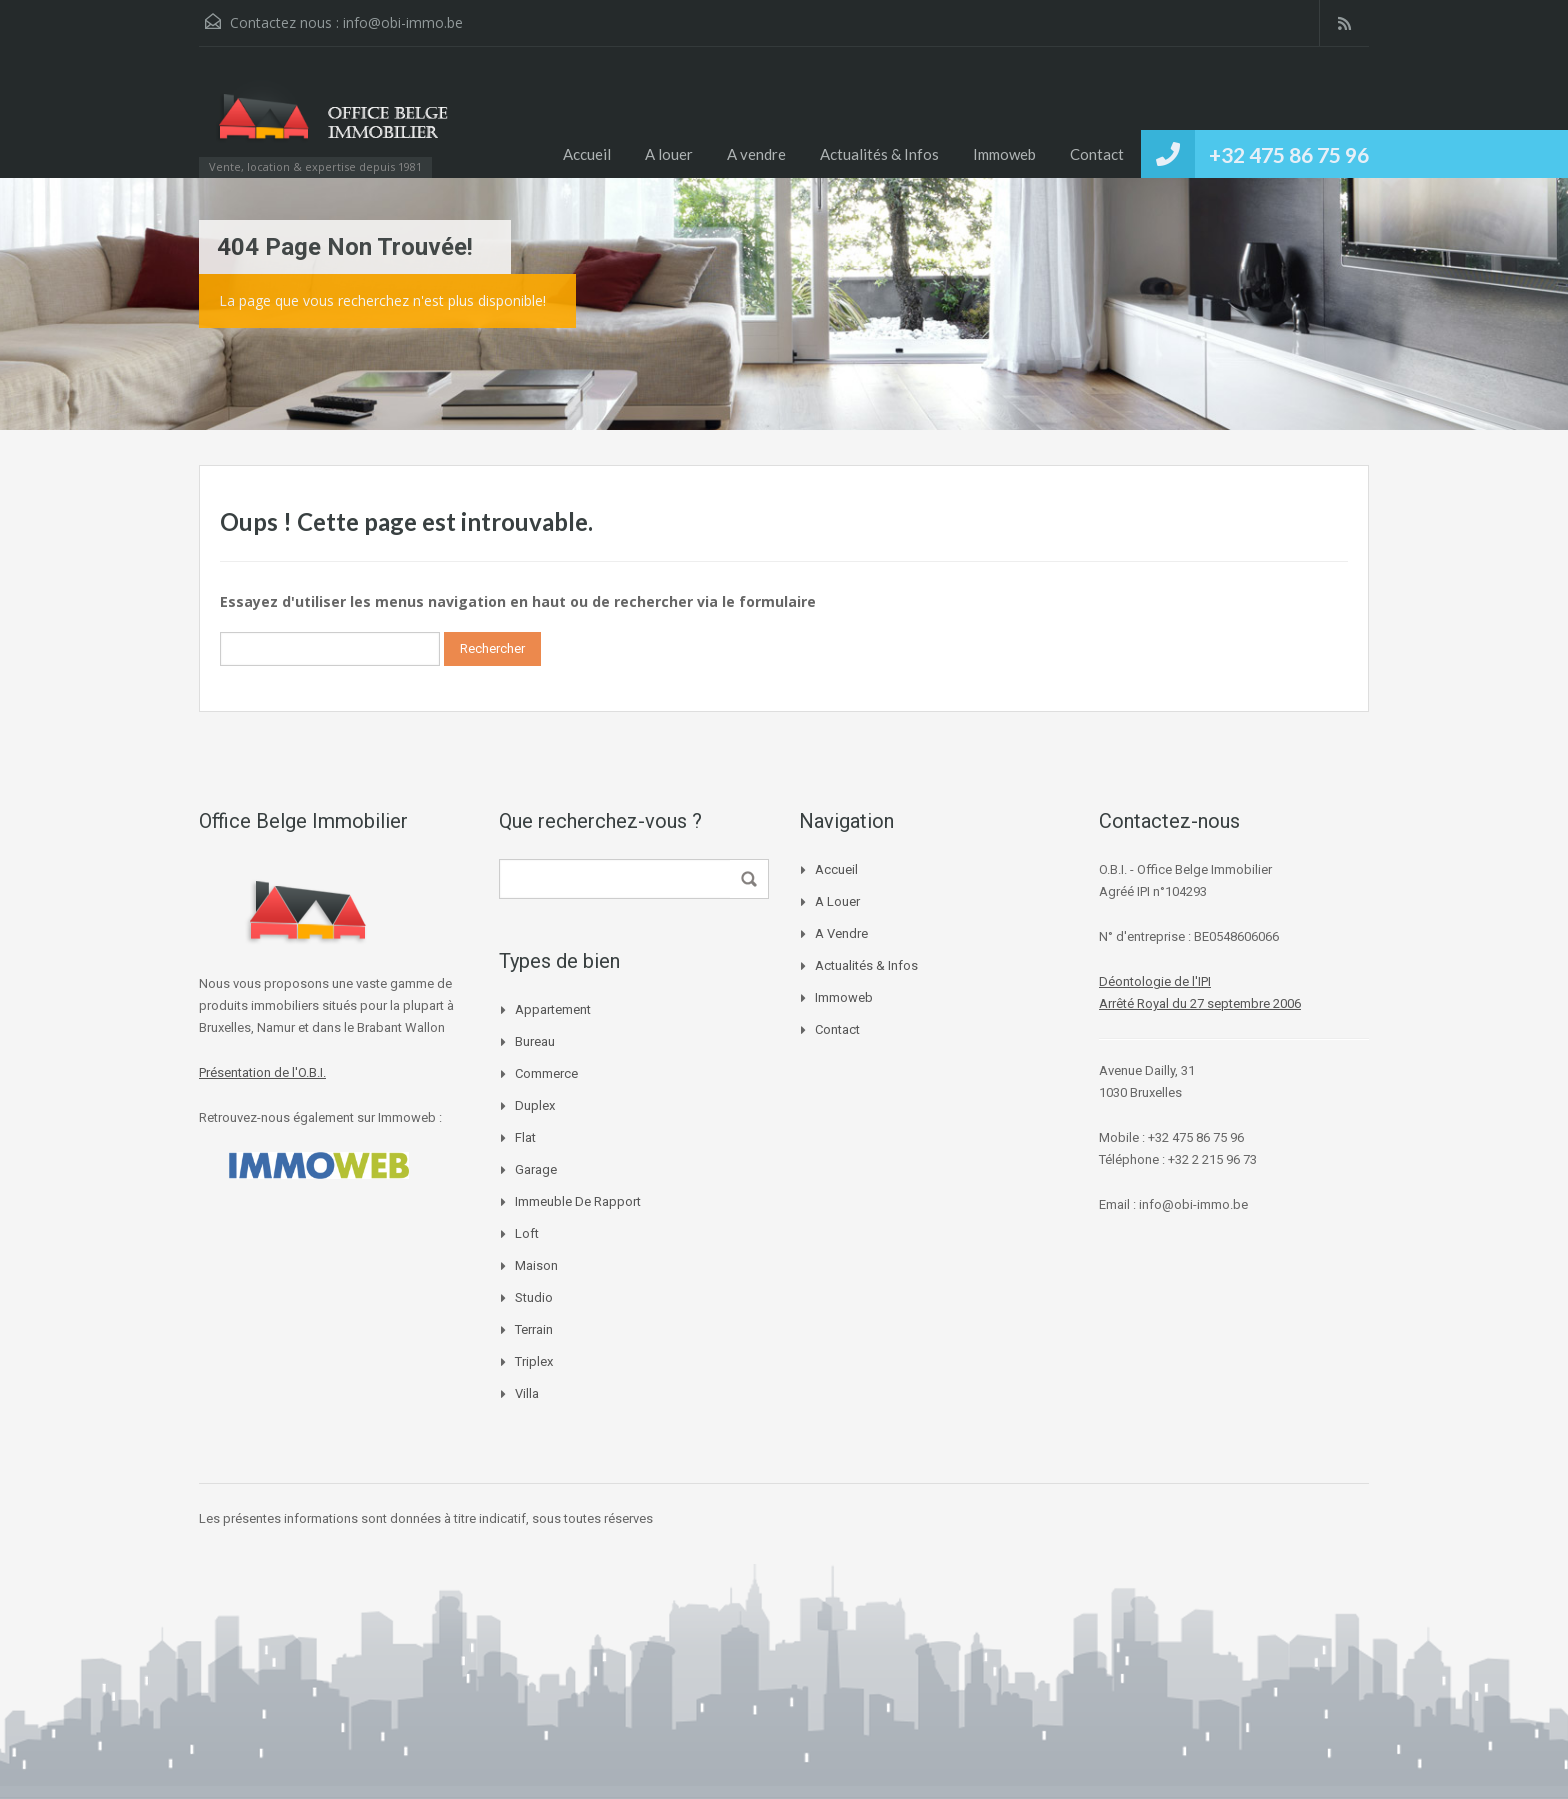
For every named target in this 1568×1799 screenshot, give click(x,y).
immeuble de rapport (578, 1201)
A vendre (756, 154)
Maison (536, 1265)
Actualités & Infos (879, 154)
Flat (525, 1137)
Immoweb (1004, 154)
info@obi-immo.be (403, 22)
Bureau (535, 1041)
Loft (527, 1233)
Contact (1097, 154)
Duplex (535, 1105)
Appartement (553, 1009)
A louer (669, 154)
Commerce (546, 1073)
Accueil (587, 154)
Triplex (534, 1361)
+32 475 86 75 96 (1289, 154)
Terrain (534, 1329)
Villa (527, 1393)
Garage (536, 1169)
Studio (534, 1297)
